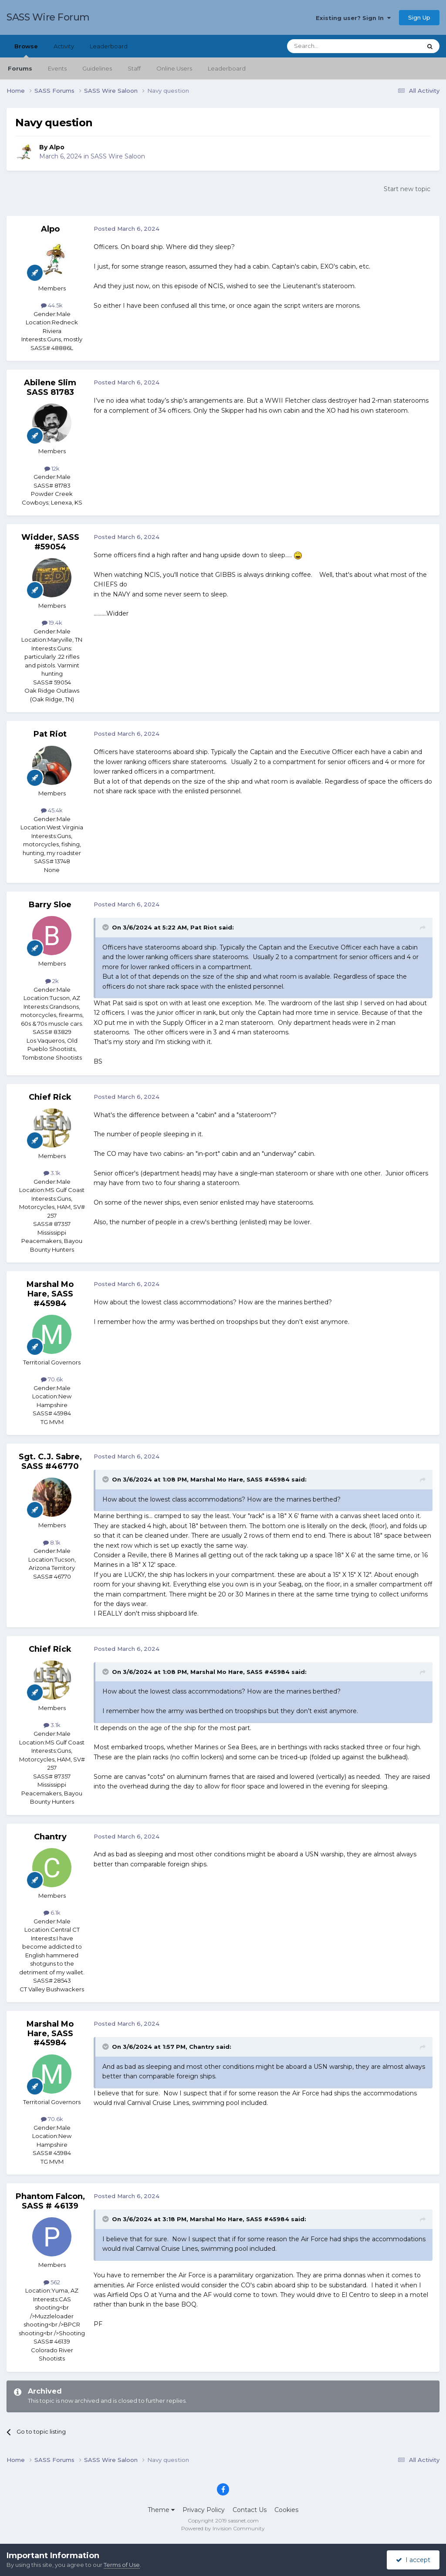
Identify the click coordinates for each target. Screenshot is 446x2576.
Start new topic (407, 189)
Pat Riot (50, 734)
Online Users (174, 68)
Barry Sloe (50, 904)
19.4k (52, 622)
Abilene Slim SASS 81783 (50, 387)
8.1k (52, 1542)
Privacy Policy (203, 2510)
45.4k (52, 810)
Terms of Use (122, 2564)
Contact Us (250, 2510)
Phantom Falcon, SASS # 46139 (50, 2201)
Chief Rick (50, 1097)
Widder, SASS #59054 (50, 542)
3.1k (52, 1172)
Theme (161, 2510)
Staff (134, 68)
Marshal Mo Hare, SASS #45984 (50, 1294)
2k (52, 980)
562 (52, 2282)
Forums (20, 68)
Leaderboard (227, 68)
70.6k (52, 1379)
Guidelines (97, 68)
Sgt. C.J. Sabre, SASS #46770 (50, 1461)
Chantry (50, 1837)
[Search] (333, 46)
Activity (64, 46)
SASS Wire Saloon (118, 156)
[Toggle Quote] (106, 927)
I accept (413, 2560)
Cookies (286, 2510)
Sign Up (419, 17)
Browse (26, 50)
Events (57, 68)
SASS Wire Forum (48, 17)
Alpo (56, 147)
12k (52, 468)
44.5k (52, 305)
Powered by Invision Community (223, 2528)
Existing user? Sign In (353, 17)
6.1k (52, 1912)
